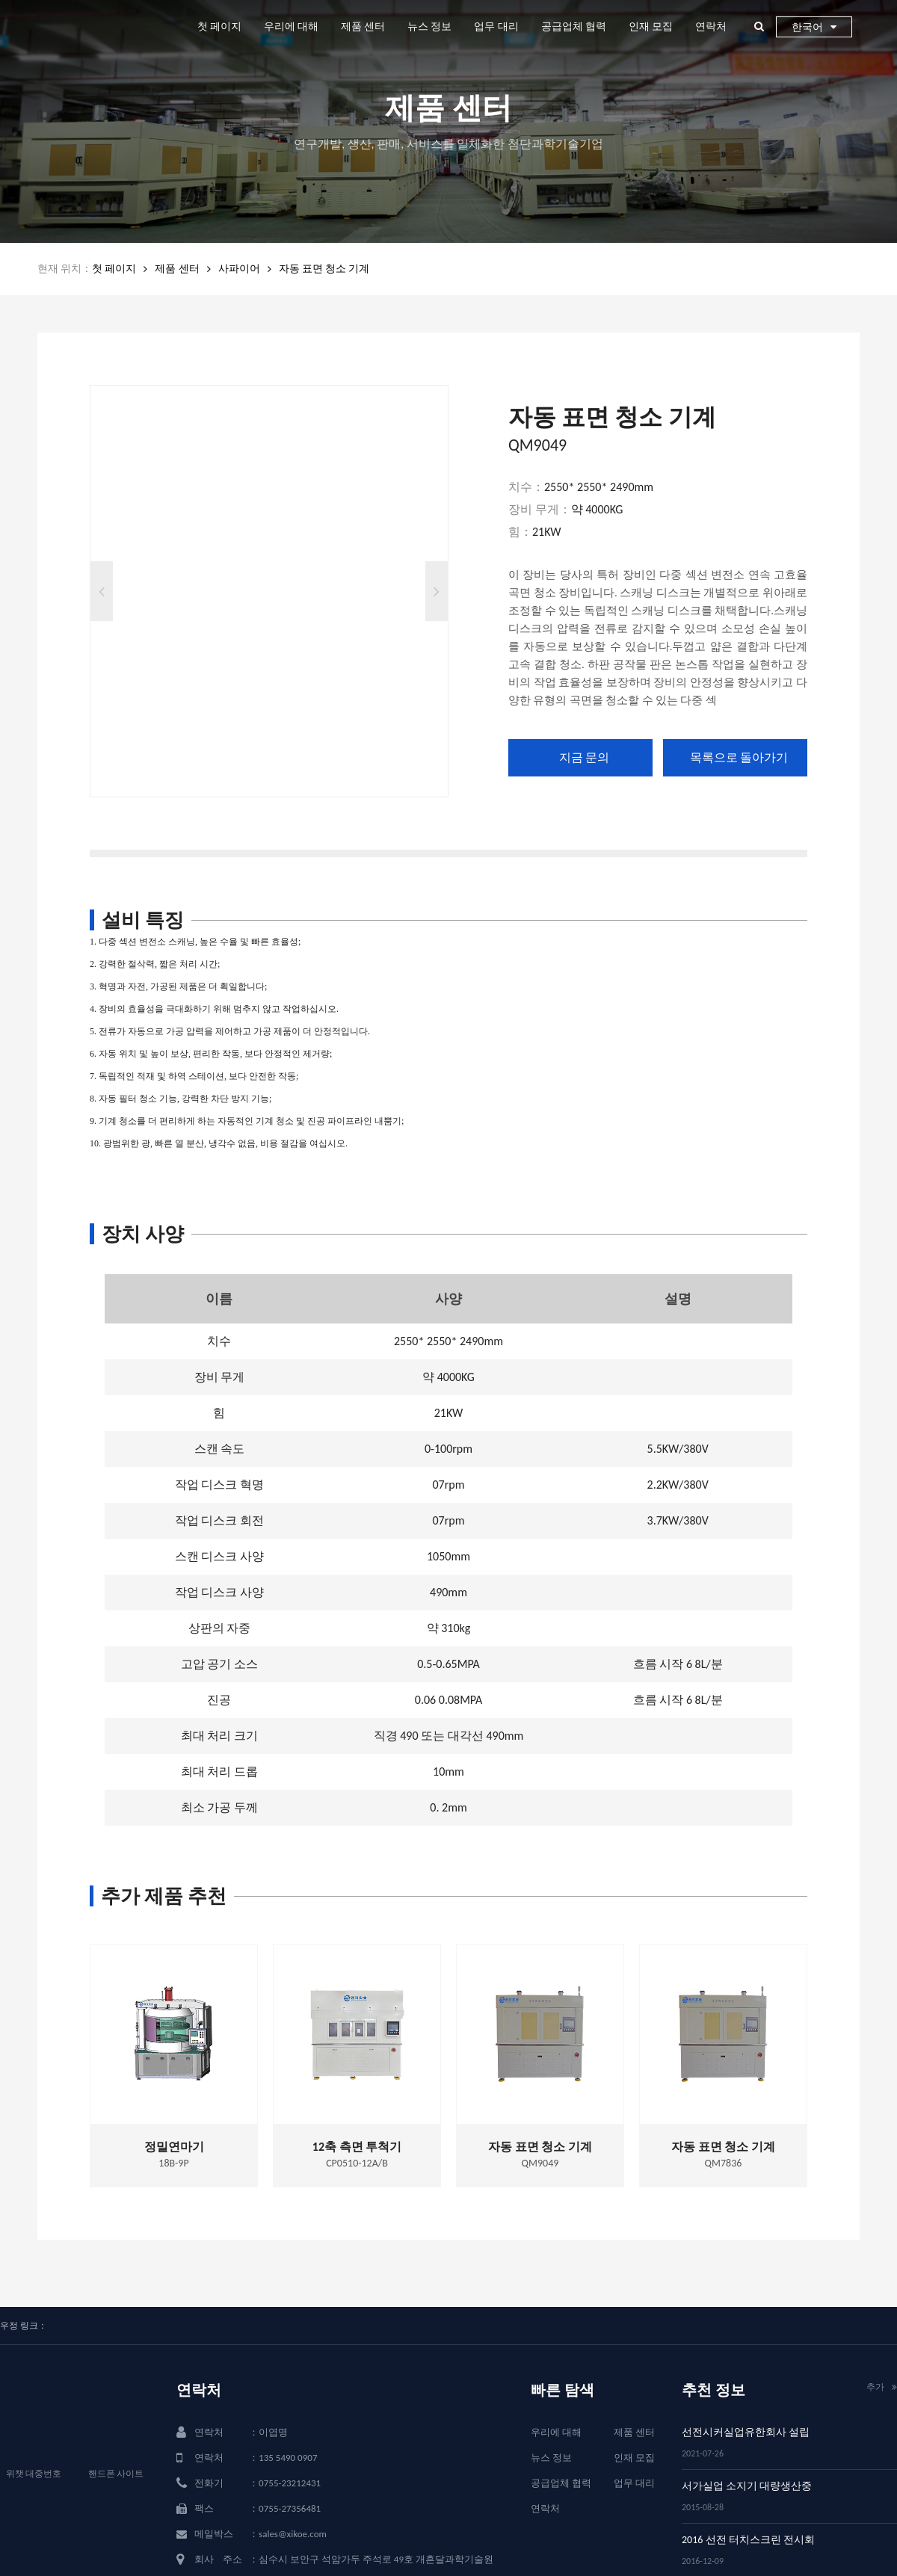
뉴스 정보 (429, 26)
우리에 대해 (291, 26)
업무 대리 (496, 26)
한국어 (814, 27)
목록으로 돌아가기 (739, 757)
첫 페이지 (219, 26)
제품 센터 (363, 26)
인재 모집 (651, 26)
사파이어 (239, 269)
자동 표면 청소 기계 (324, 269)
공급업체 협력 (573, 26)
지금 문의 (584, 757)
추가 (881, 2387)
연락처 (711, 26)
